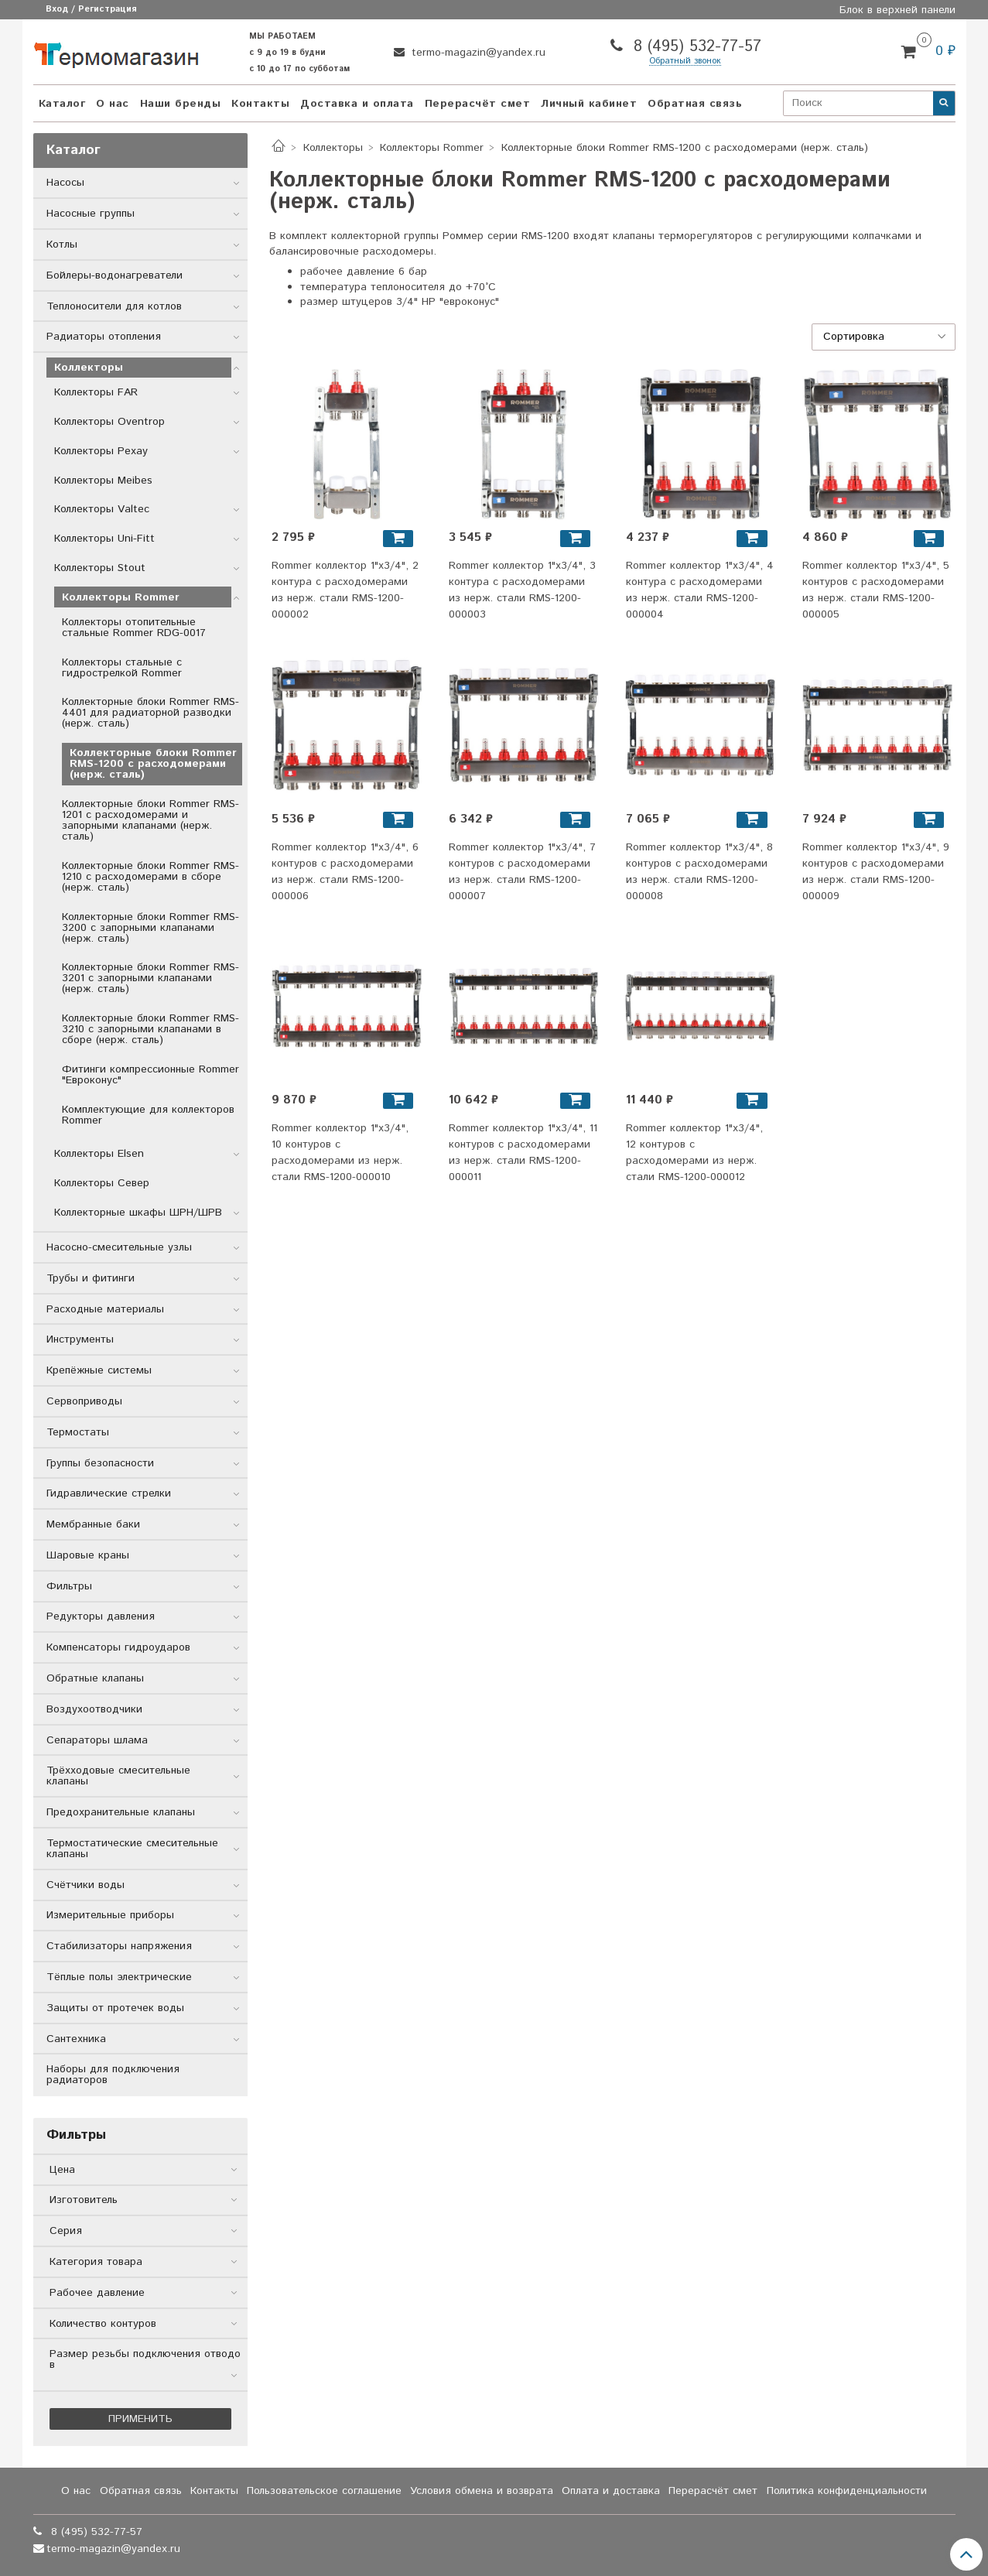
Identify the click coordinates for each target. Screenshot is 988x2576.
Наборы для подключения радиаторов (112, 2074)
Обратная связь (695, 103)
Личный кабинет (589, 103)
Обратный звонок (685, 61)
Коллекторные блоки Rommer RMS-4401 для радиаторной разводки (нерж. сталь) (150, 712)
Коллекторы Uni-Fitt (104, 538)
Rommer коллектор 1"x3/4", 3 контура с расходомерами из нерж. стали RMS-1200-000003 (522, 590)
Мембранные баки (93, 1524)
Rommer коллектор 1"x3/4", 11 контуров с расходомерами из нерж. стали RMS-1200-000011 (523, 1152)
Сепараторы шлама (97, 1740)
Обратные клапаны (95, 1678)
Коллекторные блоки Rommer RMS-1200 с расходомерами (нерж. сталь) (153, 763)
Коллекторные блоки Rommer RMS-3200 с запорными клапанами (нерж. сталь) (150, 927)
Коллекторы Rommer (432, 148)
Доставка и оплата (357, 103)
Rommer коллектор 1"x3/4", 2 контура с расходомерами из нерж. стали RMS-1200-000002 (345, 590)
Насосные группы (90, 213)
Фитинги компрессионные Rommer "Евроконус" (150, 1075)
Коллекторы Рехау (101, 451)
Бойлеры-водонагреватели (114, 275)
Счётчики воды (85, 1885)
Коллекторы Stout (99, 568)
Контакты (260, 103)
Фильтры (69, 1586)
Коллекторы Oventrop (109, 421)
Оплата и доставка (611, 2491)
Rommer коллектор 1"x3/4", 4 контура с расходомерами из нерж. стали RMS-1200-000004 (700, 590)
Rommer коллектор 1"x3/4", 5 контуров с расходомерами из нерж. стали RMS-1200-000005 (875, 590)
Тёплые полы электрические (119, 1977)
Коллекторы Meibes (103, 480)
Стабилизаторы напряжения (119, 1946)
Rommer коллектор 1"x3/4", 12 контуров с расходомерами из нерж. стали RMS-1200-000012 (694, 1152)
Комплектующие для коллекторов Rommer (148, 1115)
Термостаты (77, 1432)
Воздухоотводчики (94, 1709)
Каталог (62, 103)
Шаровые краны (87, 1555)
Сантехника (76, 2039)
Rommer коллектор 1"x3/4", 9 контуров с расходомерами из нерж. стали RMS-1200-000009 (875, 872)
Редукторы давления (100, 1616)
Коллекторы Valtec (101, 509)
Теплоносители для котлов (114, 306)
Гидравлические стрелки (108, 1493)
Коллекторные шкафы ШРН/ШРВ (138, 1212)
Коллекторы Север (101, 1183)
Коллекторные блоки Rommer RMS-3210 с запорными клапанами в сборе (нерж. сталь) (150, 1029)
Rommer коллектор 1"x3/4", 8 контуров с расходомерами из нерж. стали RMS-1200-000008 (699, 872)
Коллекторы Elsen (99, 1153)
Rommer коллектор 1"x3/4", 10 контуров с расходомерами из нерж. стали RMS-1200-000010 (340, 1152)
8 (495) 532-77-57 (694, 47)
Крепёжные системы (99, 1370)
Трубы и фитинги (90, 1278)
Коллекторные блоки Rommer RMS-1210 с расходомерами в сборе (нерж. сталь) (150, 876)
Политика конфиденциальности (847, 2491)
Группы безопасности (100, 1463)
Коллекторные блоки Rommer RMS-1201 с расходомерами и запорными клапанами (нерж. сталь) (150, 820)
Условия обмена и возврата (481, 2491)
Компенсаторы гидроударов (118, 1647)
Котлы (61, 244)
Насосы (65, 182)
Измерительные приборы (110, 1915)
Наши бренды (180, 103)
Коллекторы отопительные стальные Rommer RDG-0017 (134, 627)
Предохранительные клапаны (120, 1812)
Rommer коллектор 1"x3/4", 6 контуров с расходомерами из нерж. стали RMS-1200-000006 (345, 872)
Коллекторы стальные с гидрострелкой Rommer (122, 668)
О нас (112, 103)
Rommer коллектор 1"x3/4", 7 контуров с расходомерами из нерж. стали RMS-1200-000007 (522, 872)
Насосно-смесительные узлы (119, 1247)
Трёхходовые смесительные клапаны (118, 1776)
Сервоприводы (84, 1401)
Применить (140, 2419)
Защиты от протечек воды (115, 2008)
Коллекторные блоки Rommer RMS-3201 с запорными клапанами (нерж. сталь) (150, 978)
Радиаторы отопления (103, 336)
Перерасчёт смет (478, 103)
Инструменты (80, 1339)
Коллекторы (333, 148)
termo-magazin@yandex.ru (476, 52)
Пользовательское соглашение (324, 2491)
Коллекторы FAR (96, 392)
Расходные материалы (105, 1309)
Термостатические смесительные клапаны (132, 1848)
